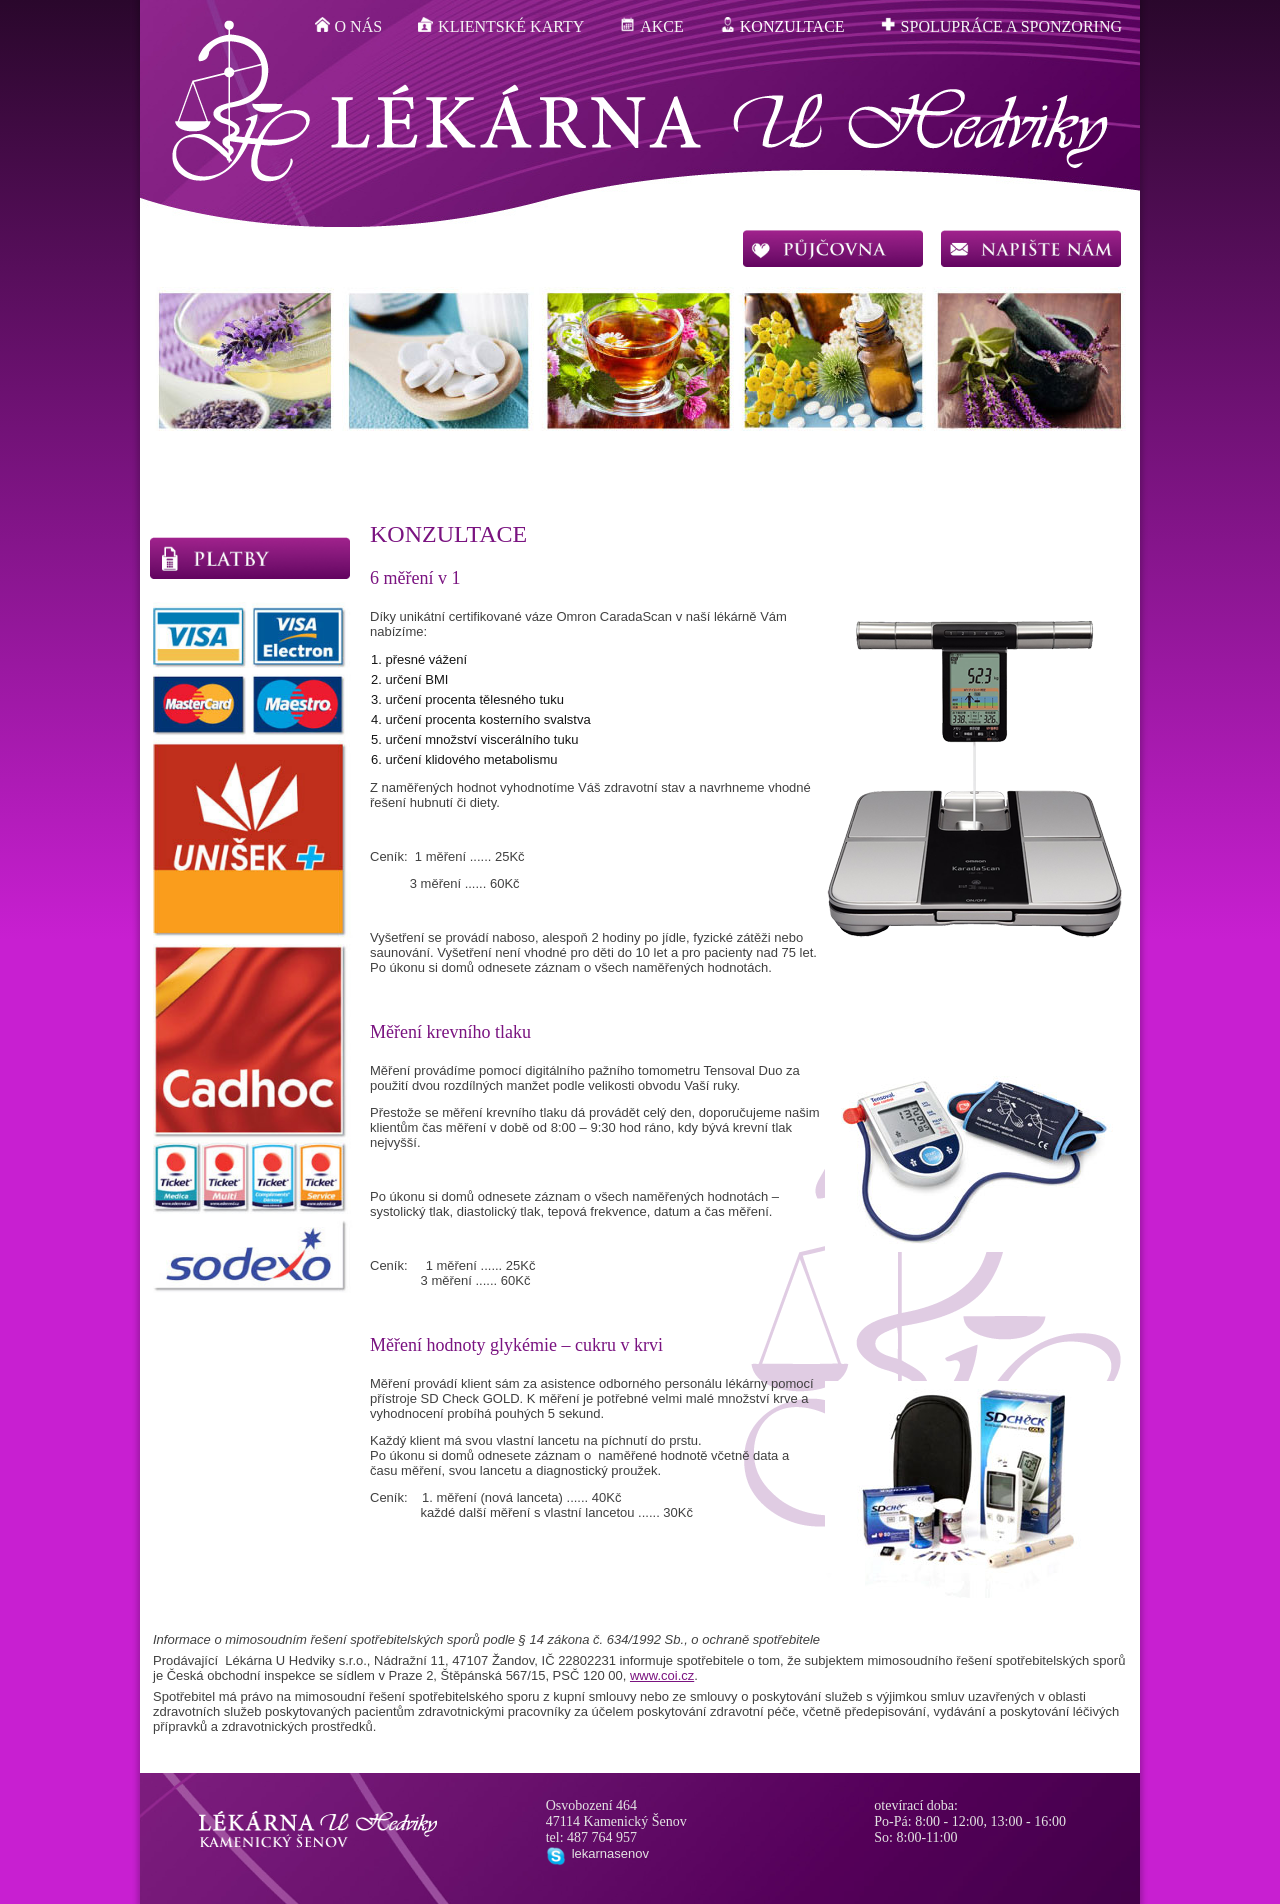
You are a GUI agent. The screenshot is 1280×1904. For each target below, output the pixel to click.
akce (652, 26)
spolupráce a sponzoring (1001, 26)
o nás (349, 26)
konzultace (782, 26)
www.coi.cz (662, 1675)
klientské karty (501, 26)
